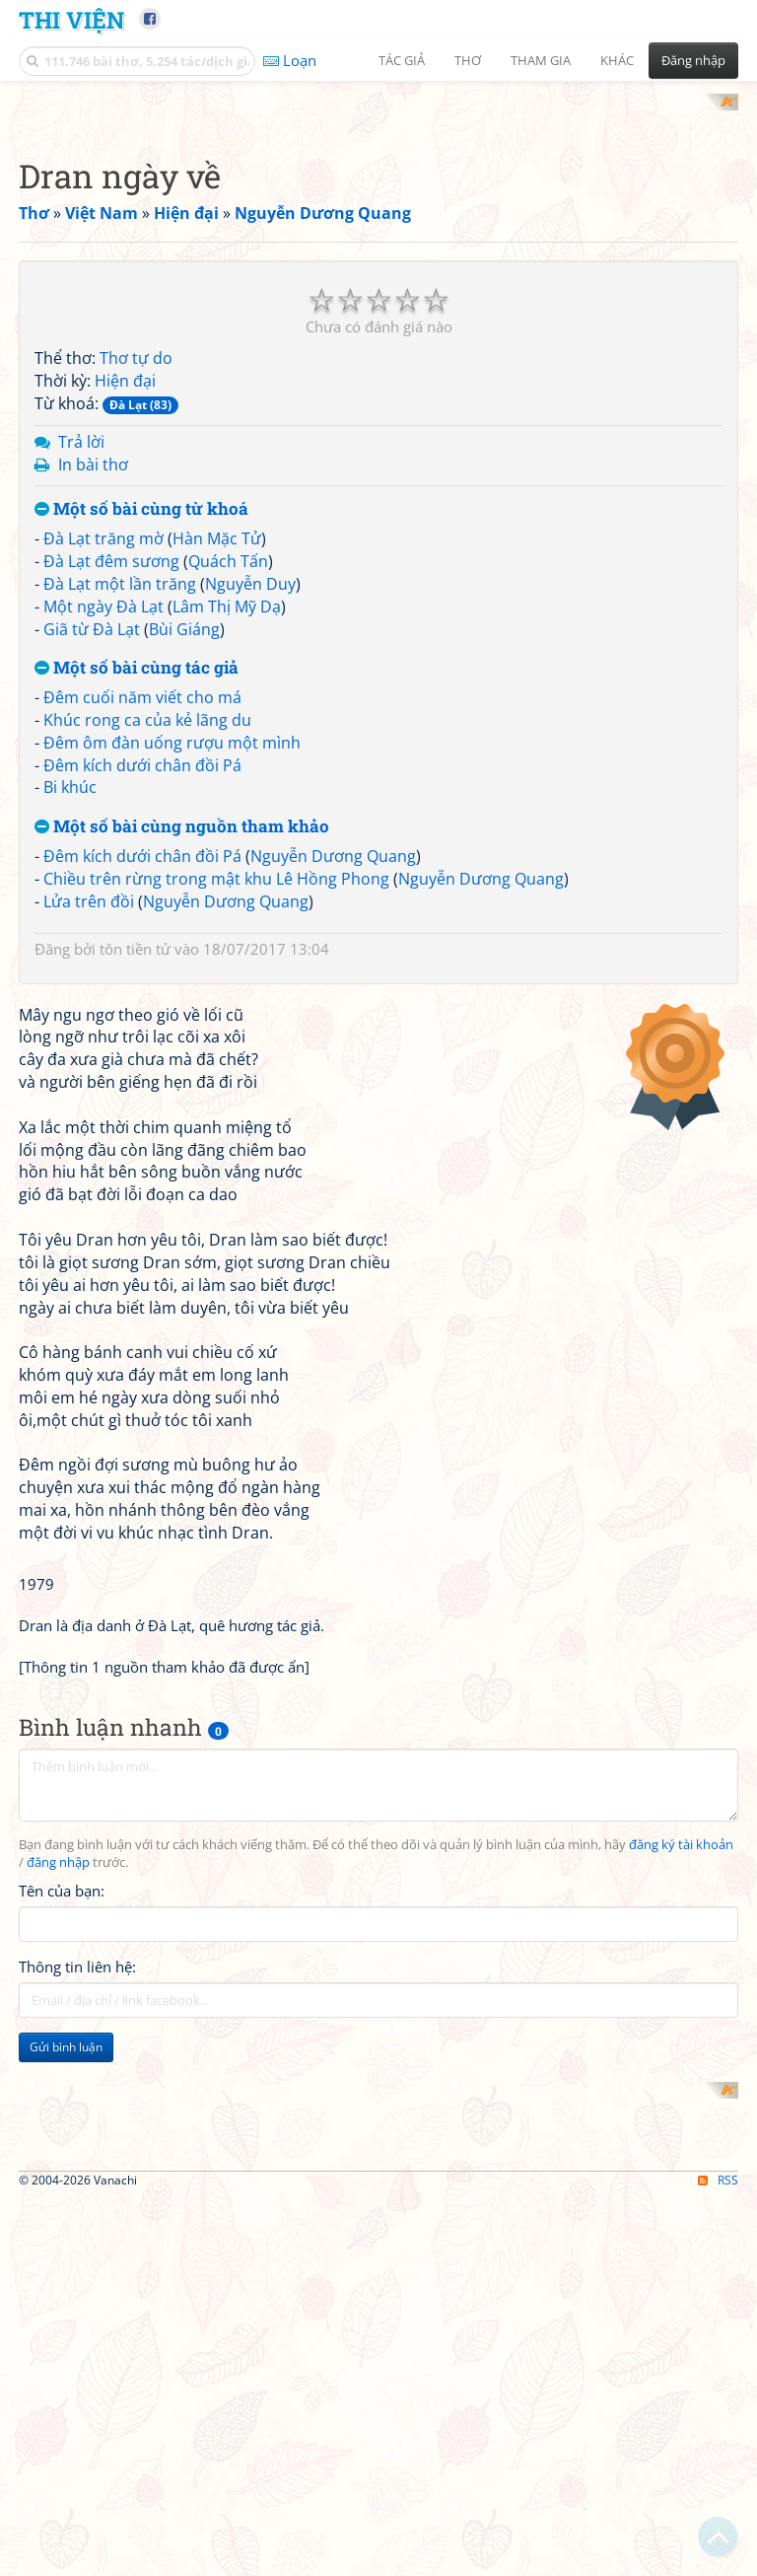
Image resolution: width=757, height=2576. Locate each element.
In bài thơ (93, 722)
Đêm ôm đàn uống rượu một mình (172, 1000)
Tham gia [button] (541, 60)
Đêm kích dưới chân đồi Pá (142, 1023)
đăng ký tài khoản (681, 2378)
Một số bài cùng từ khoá (141, 767)
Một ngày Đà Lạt (103, 864)
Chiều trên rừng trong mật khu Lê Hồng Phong (216, 1136)
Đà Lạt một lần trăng (119, 841)
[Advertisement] (378, 232)
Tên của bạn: (61, 2424)
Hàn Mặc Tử (216, 797)
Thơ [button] (467, 60)
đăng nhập (58, 2396)
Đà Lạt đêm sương (111, 818)
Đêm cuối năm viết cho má (142, 955)
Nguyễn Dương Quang (333, 1113)
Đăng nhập (693, 60)
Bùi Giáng (184, 886)
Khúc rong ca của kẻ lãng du (147, 977)
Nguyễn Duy (250, 841)
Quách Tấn (228, 818)
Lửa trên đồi (88, 1159)
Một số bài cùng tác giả (136, 926)
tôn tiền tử (135, 1206)
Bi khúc (70, 1045)
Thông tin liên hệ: (77, 2500)
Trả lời (81, 699)
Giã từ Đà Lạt (91, 886)
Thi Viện (71, 19)
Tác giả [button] (401, 60)
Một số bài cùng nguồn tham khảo (181, 1085)
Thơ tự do (136, 616)
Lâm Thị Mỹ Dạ (226, 864)
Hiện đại (125, 639)
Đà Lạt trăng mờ (103, 797)
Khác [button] (617, 60)
